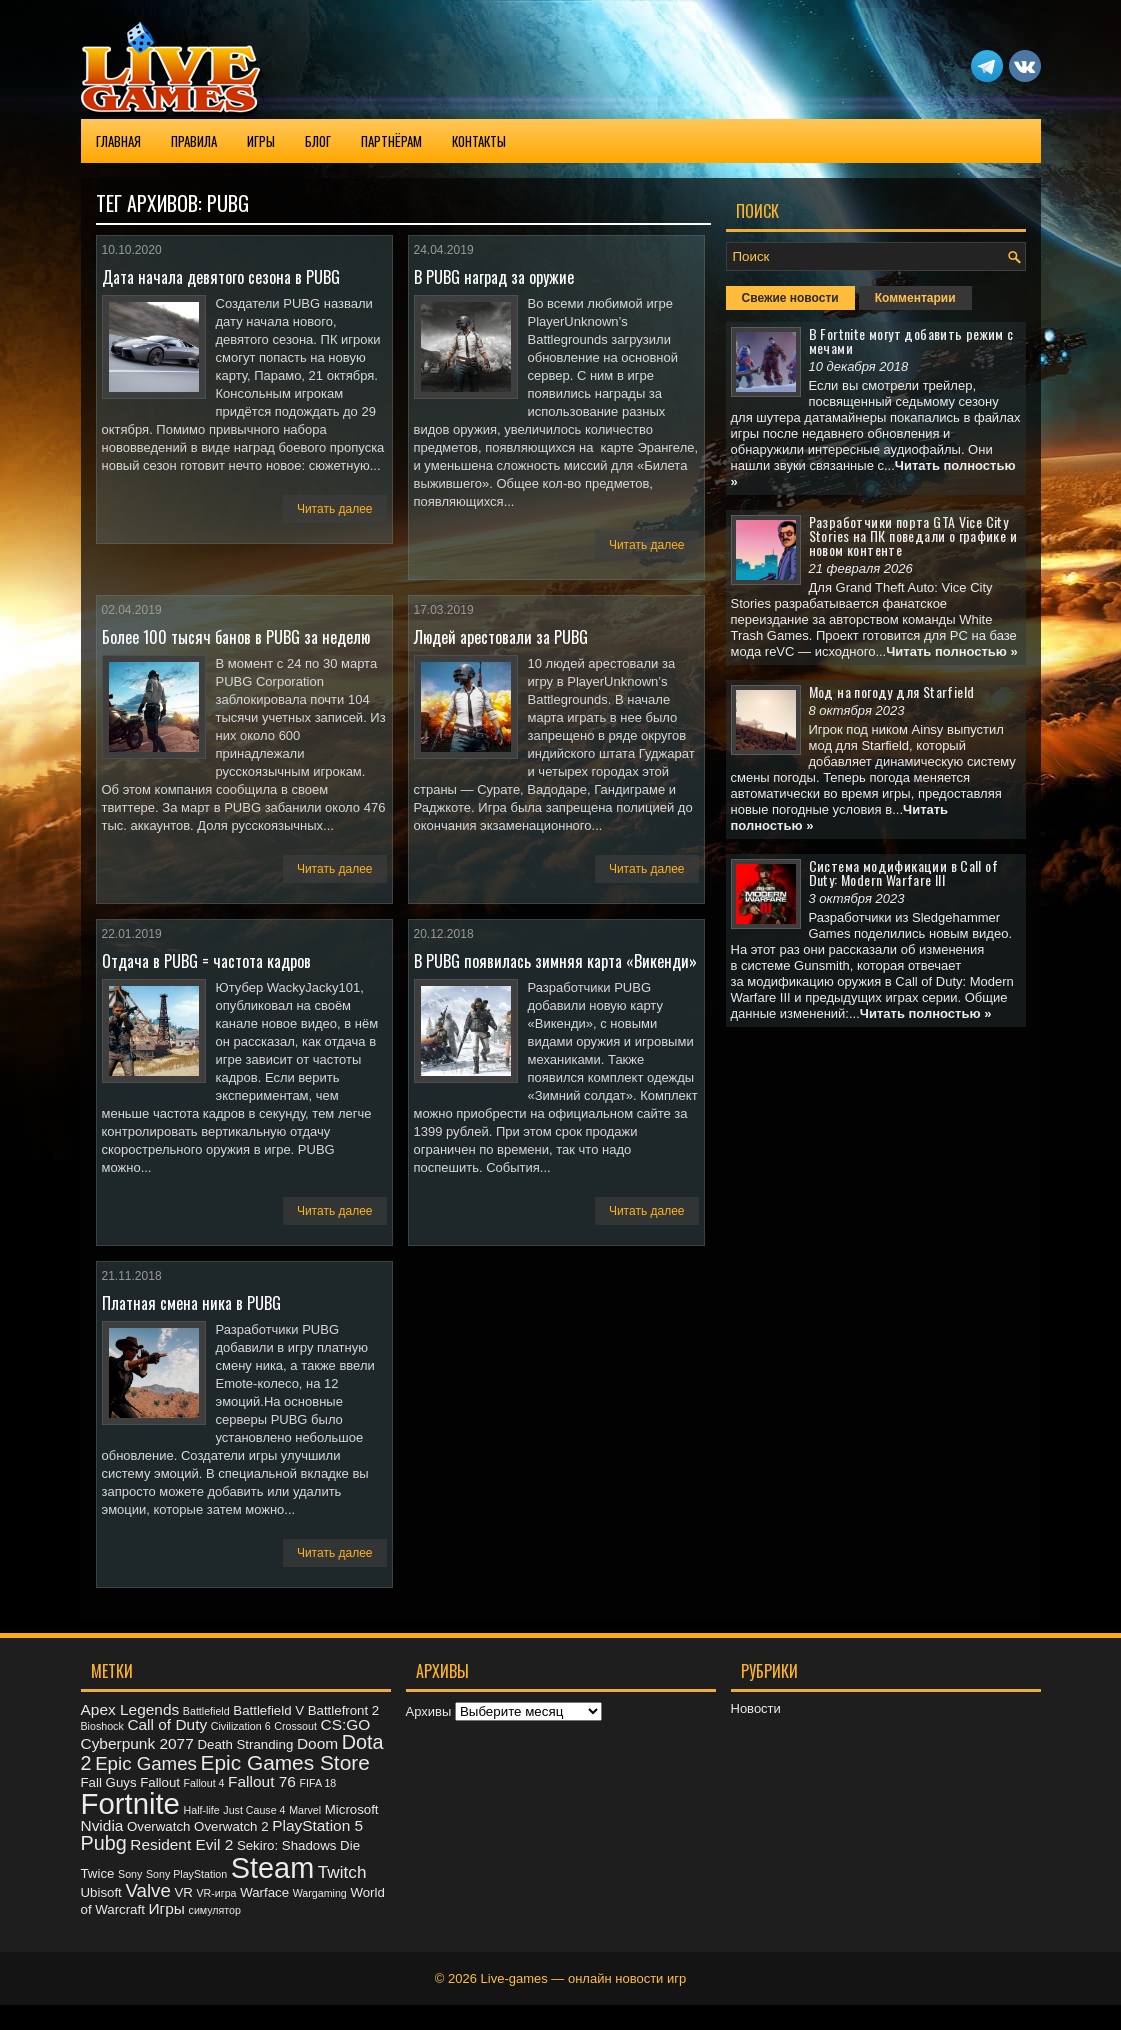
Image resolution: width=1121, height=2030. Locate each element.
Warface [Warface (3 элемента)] (264, 1892)
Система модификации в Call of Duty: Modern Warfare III (904, 872)
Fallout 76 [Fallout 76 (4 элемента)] (262, 1781)
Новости (756, 1708)
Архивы (429, 1711)
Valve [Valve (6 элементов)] (147, 1890)
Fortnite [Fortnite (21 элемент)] (130, 1803)
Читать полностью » (952, 651)
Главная (118, 141)
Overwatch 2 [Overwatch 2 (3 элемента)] (231, 1826)
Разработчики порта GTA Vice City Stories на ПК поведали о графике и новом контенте (913, 535)
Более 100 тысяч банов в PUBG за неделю (236, 637)
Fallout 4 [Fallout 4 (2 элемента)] (204, 1783)
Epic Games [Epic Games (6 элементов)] (146, 1763)
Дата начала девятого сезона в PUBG (221, 277)
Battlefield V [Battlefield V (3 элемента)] (268, 1710)
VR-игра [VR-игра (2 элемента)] (216, 1893)
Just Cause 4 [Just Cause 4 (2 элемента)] (254, 1810)
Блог (318, 141)
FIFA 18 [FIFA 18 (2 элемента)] (318, 1783)
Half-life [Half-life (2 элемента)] (202, 1810)
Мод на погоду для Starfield (892, 691)
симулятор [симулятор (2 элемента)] (215, 1910)
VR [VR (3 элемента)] (183, 1892)
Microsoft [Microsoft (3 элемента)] (352, 1809)
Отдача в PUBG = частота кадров (206, 961)
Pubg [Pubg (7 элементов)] (104, 1843)
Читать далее (335, 509)
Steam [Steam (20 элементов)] (272, 1868)
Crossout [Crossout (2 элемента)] (295, 1726)
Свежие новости (790, 298)
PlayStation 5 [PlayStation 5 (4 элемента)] (317, 1825)
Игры (261, 141)
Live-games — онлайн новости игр (584, 1978)
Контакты (479, 141)
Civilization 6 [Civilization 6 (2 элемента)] (241, 1726)
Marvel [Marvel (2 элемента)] (305, 1810)
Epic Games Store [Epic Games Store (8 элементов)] (285, 1762)
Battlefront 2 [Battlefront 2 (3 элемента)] (344, 1710)
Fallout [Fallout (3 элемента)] (160, 1782)
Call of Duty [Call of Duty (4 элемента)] (167, 1724)
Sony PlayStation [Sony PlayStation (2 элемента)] (186, 1874)
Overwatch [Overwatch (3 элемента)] (158, 1826)
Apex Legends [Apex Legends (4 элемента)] (130, 1709)
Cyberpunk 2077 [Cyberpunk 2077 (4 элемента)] (137, 1743)
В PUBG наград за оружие (494, 277)
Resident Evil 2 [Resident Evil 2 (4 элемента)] (181, 1844)
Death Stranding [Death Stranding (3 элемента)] (245, 1744)
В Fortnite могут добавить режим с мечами (911, 340)
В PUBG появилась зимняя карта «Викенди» (555, 961)
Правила (194, 141)
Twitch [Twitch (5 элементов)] (342, 1872)
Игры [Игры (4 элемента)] (167, 1908)
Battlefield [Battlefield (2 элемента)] (206, 1711)
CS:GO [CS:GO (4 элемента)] (346, 1724)
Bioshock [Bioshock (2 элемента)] (102, 1726)
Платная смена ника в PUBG (191, 1303)
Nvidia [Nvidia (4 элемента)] (102, 1825)
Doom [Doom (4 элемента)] (317, 1743)
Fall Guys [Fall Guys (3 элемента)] (109, 1782)
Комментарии (915, 298)
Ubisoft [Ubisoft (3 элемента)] (101, 1892)
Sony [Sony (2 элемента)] (130, 1874)
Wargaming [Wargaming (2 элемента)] (320, 1893)
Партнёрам (391, 141)
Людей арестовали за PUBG (501, 637)
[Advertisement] (876, 1167)
